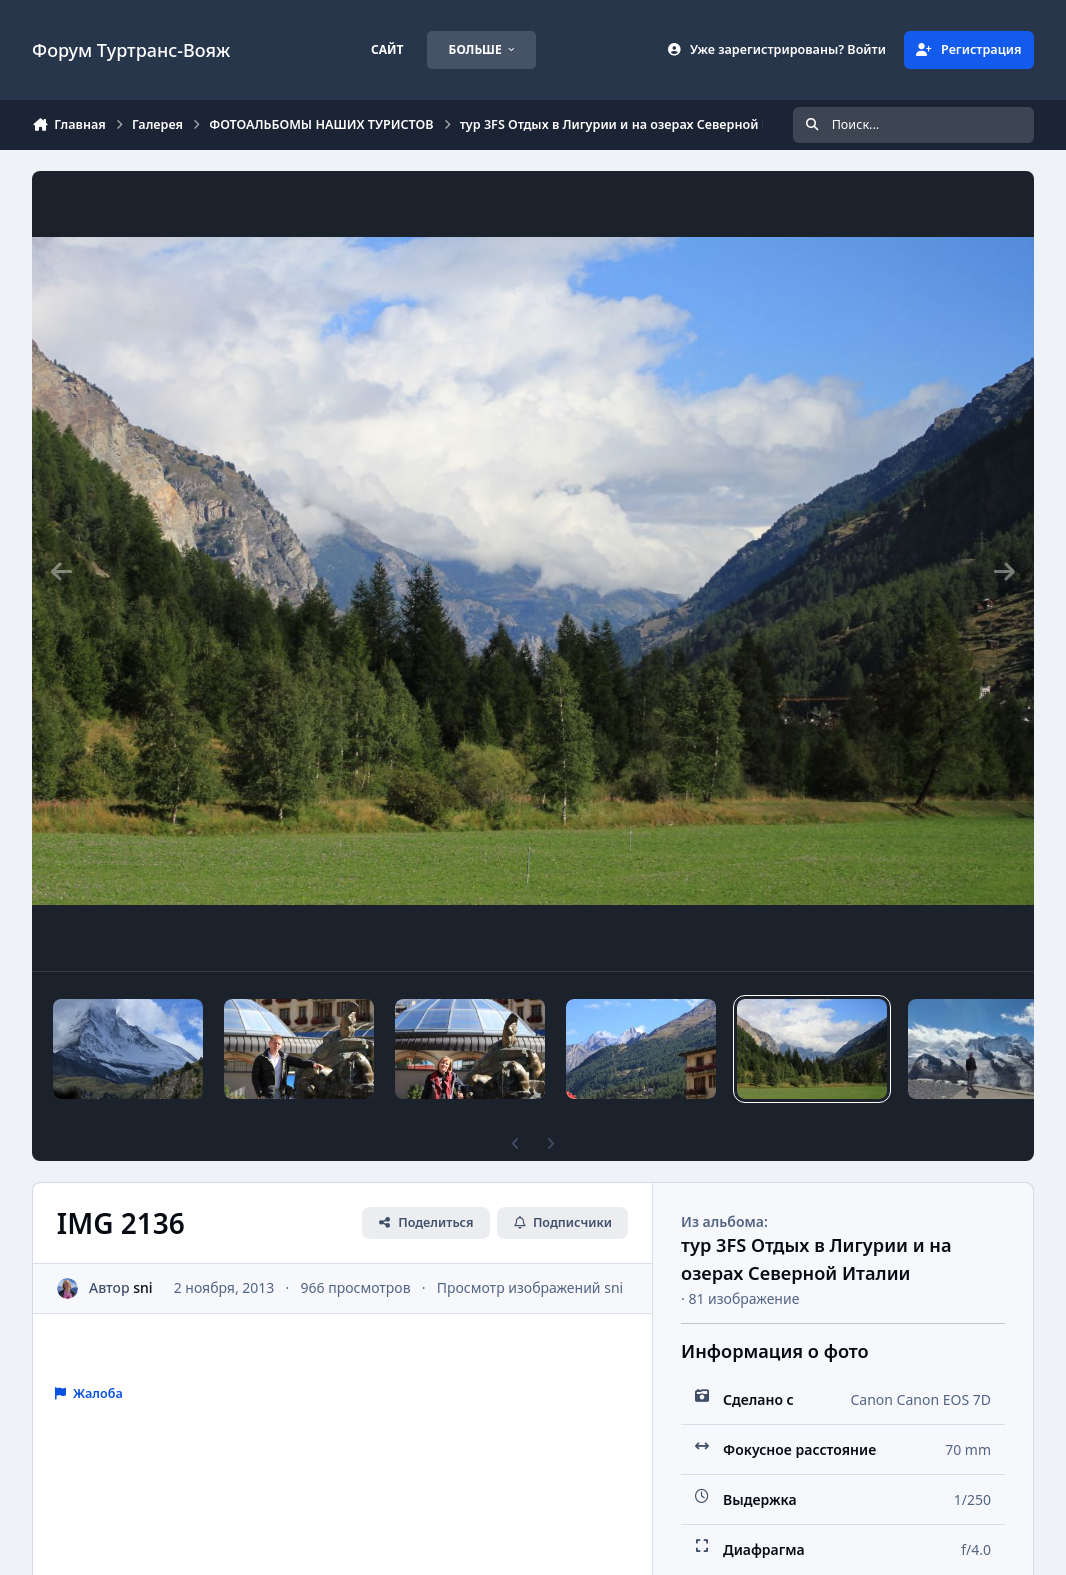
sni (142, 1287)
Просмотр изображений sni (530, 1287)
